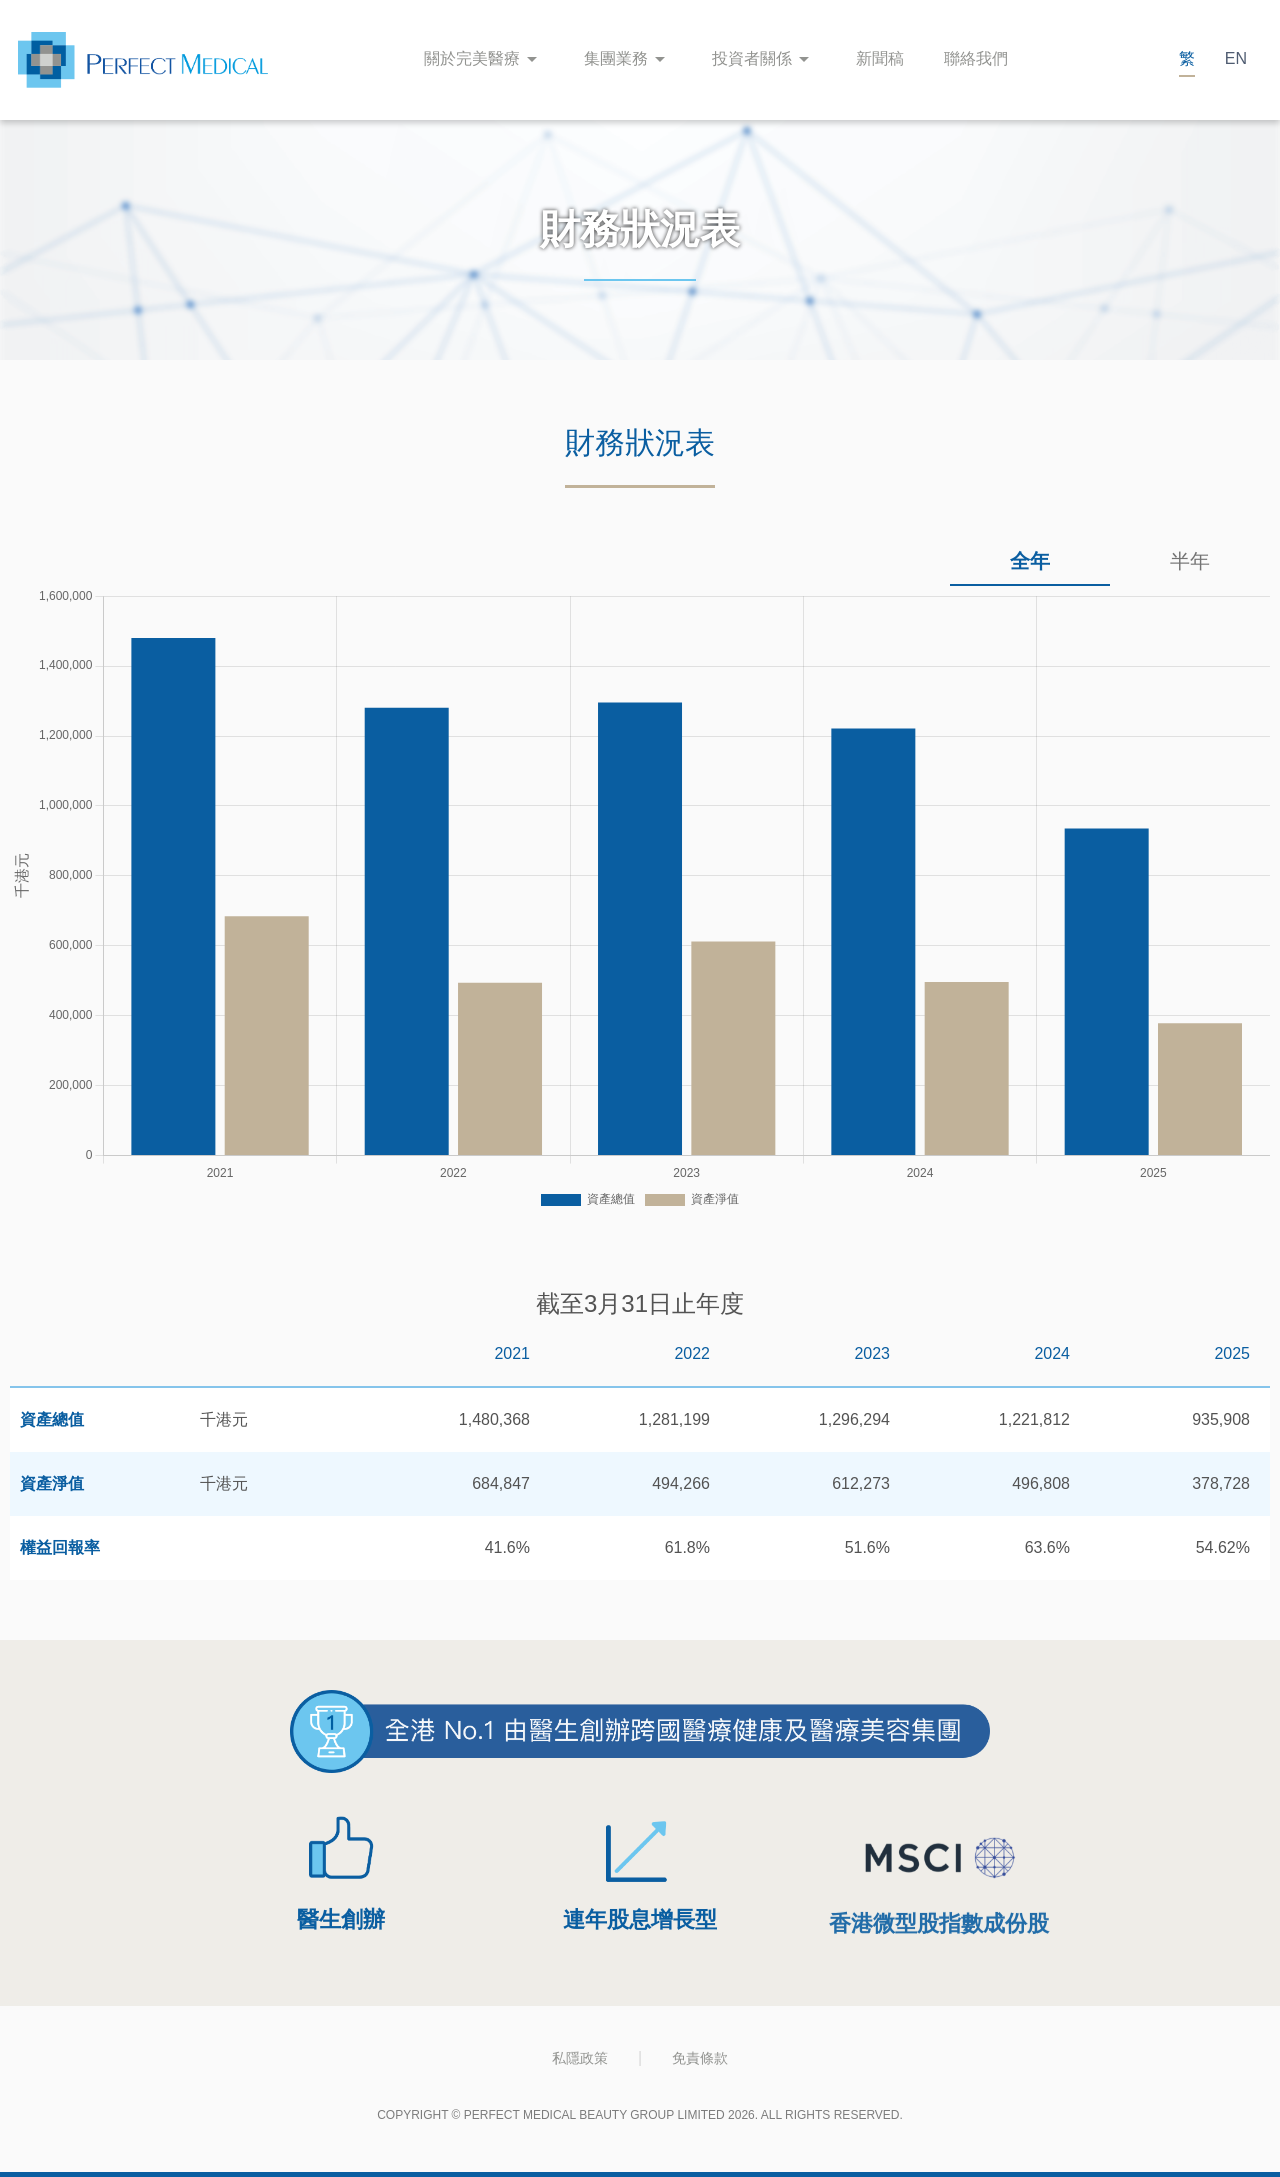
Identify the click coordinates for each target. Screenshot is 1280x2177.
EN (1236, 58)
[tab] (1030, 562)
